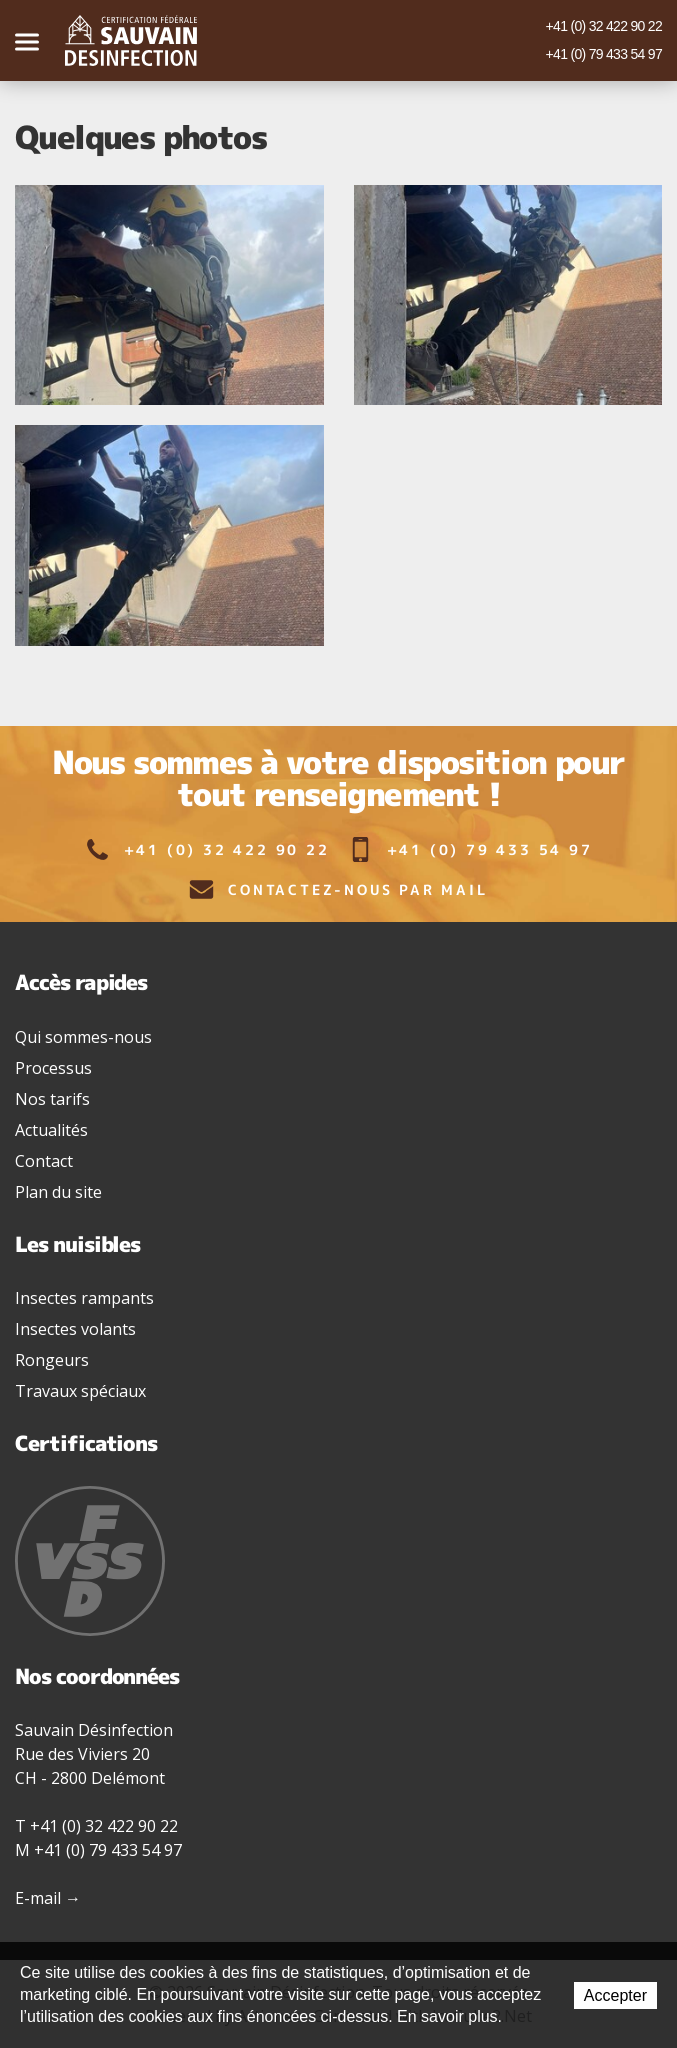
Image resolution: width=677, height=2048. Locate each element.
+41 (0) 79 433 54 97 (604, 54)
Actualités (51, 1130)
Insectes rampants (84, 1298)
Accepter (615, 1995)
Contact (44, 1161)
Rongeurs (52, 1360)
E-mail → (48, 1898)
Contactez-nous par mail (338, 889)
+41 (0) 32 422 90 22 (604, 26)
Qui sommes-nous (83, 1037)
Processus (53, 1068)
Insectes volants (75, 1329)
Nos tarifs (52, 1099)
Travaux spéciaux (80, 1391)
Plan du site (58, 1192)
